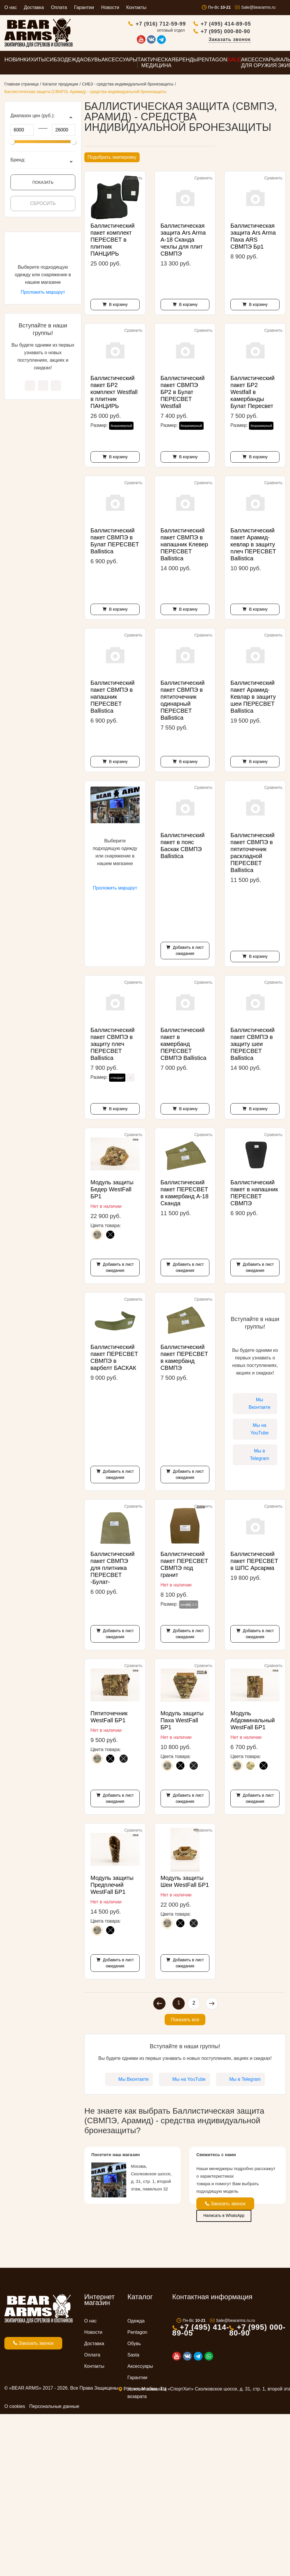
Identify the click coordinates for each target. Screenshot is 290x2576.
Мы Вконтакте (30, 387)
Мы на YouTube (43, 387)
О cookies (14, 2408)
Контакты (136, 7)
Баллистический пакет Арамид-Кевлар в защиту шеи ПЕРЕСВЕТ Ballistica (253, 698)
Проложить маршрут (43, 293)
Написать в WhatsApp (223, 2217)
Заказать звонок (264, 40)
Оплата (59, 7)
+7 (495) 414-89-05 (260, 25)
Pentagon (137, 2333)
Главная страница (21, 85)
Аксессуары (140, 2367)
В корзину (118, 306)
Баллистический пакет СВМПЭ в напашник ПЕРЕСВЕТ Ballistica (112, 698)
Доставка (34, 7)
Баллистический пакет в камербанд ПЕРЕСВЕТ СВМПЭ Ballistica (184, 1045)
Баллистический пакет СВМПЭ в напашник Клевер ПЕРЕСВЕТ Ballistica (184, 546)
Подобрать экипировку (112, 158)
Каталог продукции (60, 85)
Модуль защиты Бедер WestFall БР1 (112, 1191)
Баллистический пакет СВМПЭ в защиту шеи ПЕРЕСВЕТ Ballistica (252, 1045)
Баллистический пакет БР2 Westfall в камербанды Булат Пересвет (252, 394)
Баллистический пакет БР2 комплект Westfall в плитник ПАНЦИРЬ (114, 394)
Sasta (133, 2356)
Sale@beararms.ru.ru (235, 2322)
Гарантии (84, 7)
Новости (110, 7)
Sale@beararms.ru (258, 7)
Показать (43, 184)
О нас (10, 7)
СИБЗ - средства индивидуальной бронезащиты (127, 85)
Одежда (136, 2322)
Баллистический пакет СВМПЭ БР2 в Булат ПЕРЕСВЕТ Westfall (183, 394)
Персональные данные (54, 2408)
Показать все (185, 2021)
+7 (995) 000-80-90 (260, 32)
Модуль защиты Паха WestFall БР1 (182, 1722)
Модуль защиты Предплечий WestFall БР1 (112, 1886)
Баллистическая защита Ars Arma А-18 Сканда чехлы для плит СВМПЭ (183, 241)
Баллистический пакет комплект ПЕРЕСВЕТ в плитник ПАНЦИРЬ (112, 241)
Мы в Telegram (56, 387)
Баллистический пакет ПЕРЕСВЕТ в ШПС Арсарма (254, 1562)
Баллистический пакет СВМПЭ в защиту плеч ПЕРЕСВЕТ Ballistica (112, 1045)
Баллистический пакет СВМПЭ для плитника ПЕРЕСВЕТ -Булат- (112, 1569)
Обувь (134, 2345)
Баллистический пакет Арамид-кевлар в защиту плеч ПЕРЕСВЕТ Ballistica (253, 546)
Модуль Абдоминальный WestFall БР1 (252, 1722)
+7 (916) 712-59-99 (195, 25)
